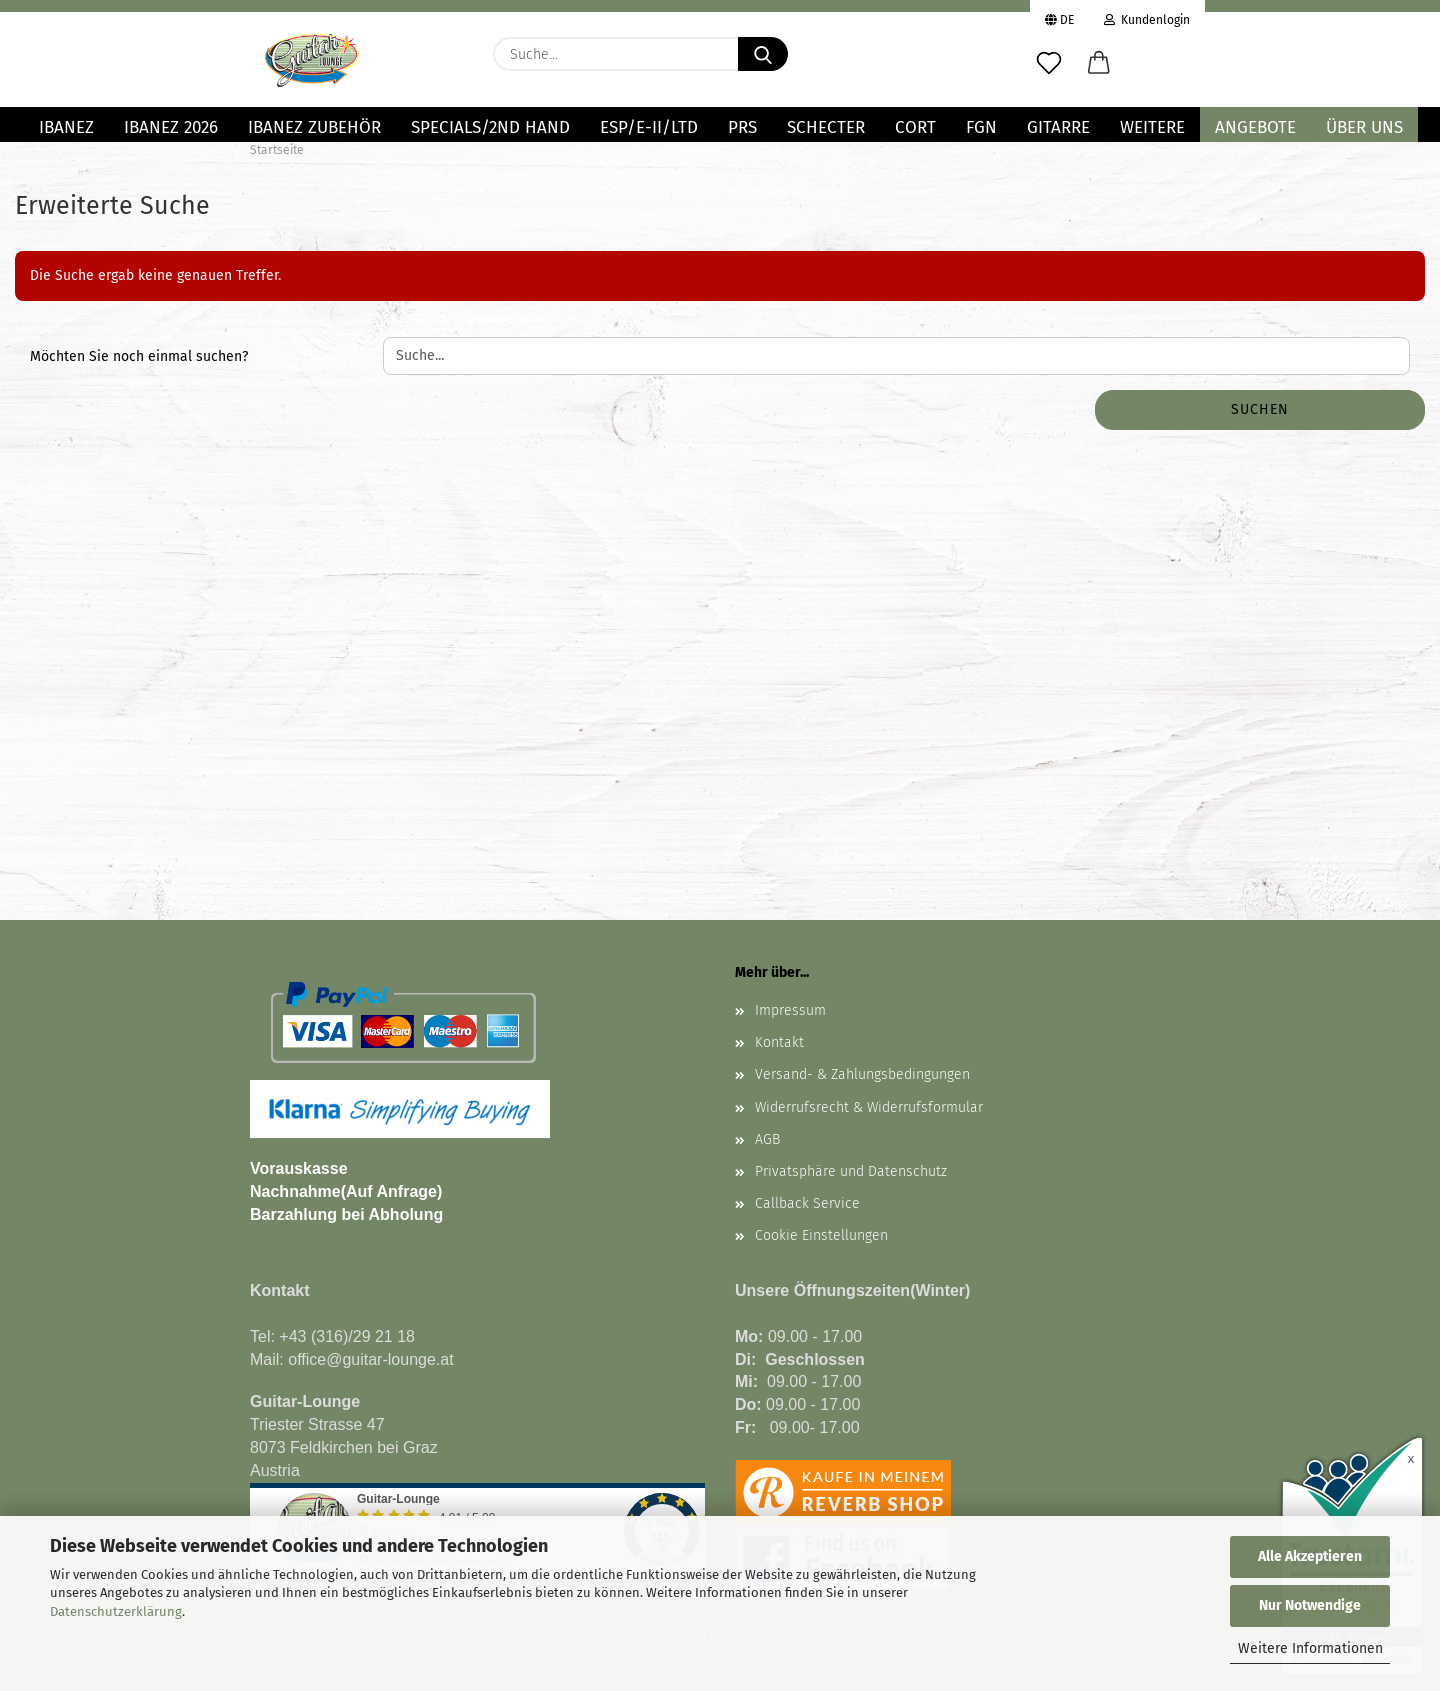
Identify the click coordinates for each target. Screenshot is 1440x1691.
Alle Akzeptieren (1310, 1556)
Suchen (1260, 409)
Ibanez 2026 (171, 127)
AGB (767, 1139)
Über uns (1364, 127)
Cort (915, 127)
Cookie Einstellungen (821, 1235)
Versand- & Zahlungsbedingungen (862, 1074)
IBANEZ (66, 127)
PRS (742, 127)
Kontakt (779, 1042)
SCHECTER (826, 127)
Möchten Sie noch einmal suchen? (139, 356)
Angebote (1255, 127)
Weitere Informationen (1310, 1648)
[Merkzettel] (1049, 64)
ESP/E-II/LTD (649, 127)
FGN (981, 127)
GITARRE (1058, 127)
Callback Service (807, 1203)
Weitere (1152, 127)
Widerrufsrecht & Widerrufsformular (869, 1107)
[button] (1099, 64)
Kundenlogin (1147, 17)
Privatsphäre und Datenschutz (851, 1171)
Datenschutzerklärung (116, 1611)
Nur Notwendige (1310, 1605)
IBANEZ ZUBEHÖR (314, 127)
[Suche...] (763, 54)
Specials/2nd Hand (490, 127)
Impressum (790, 1010)
